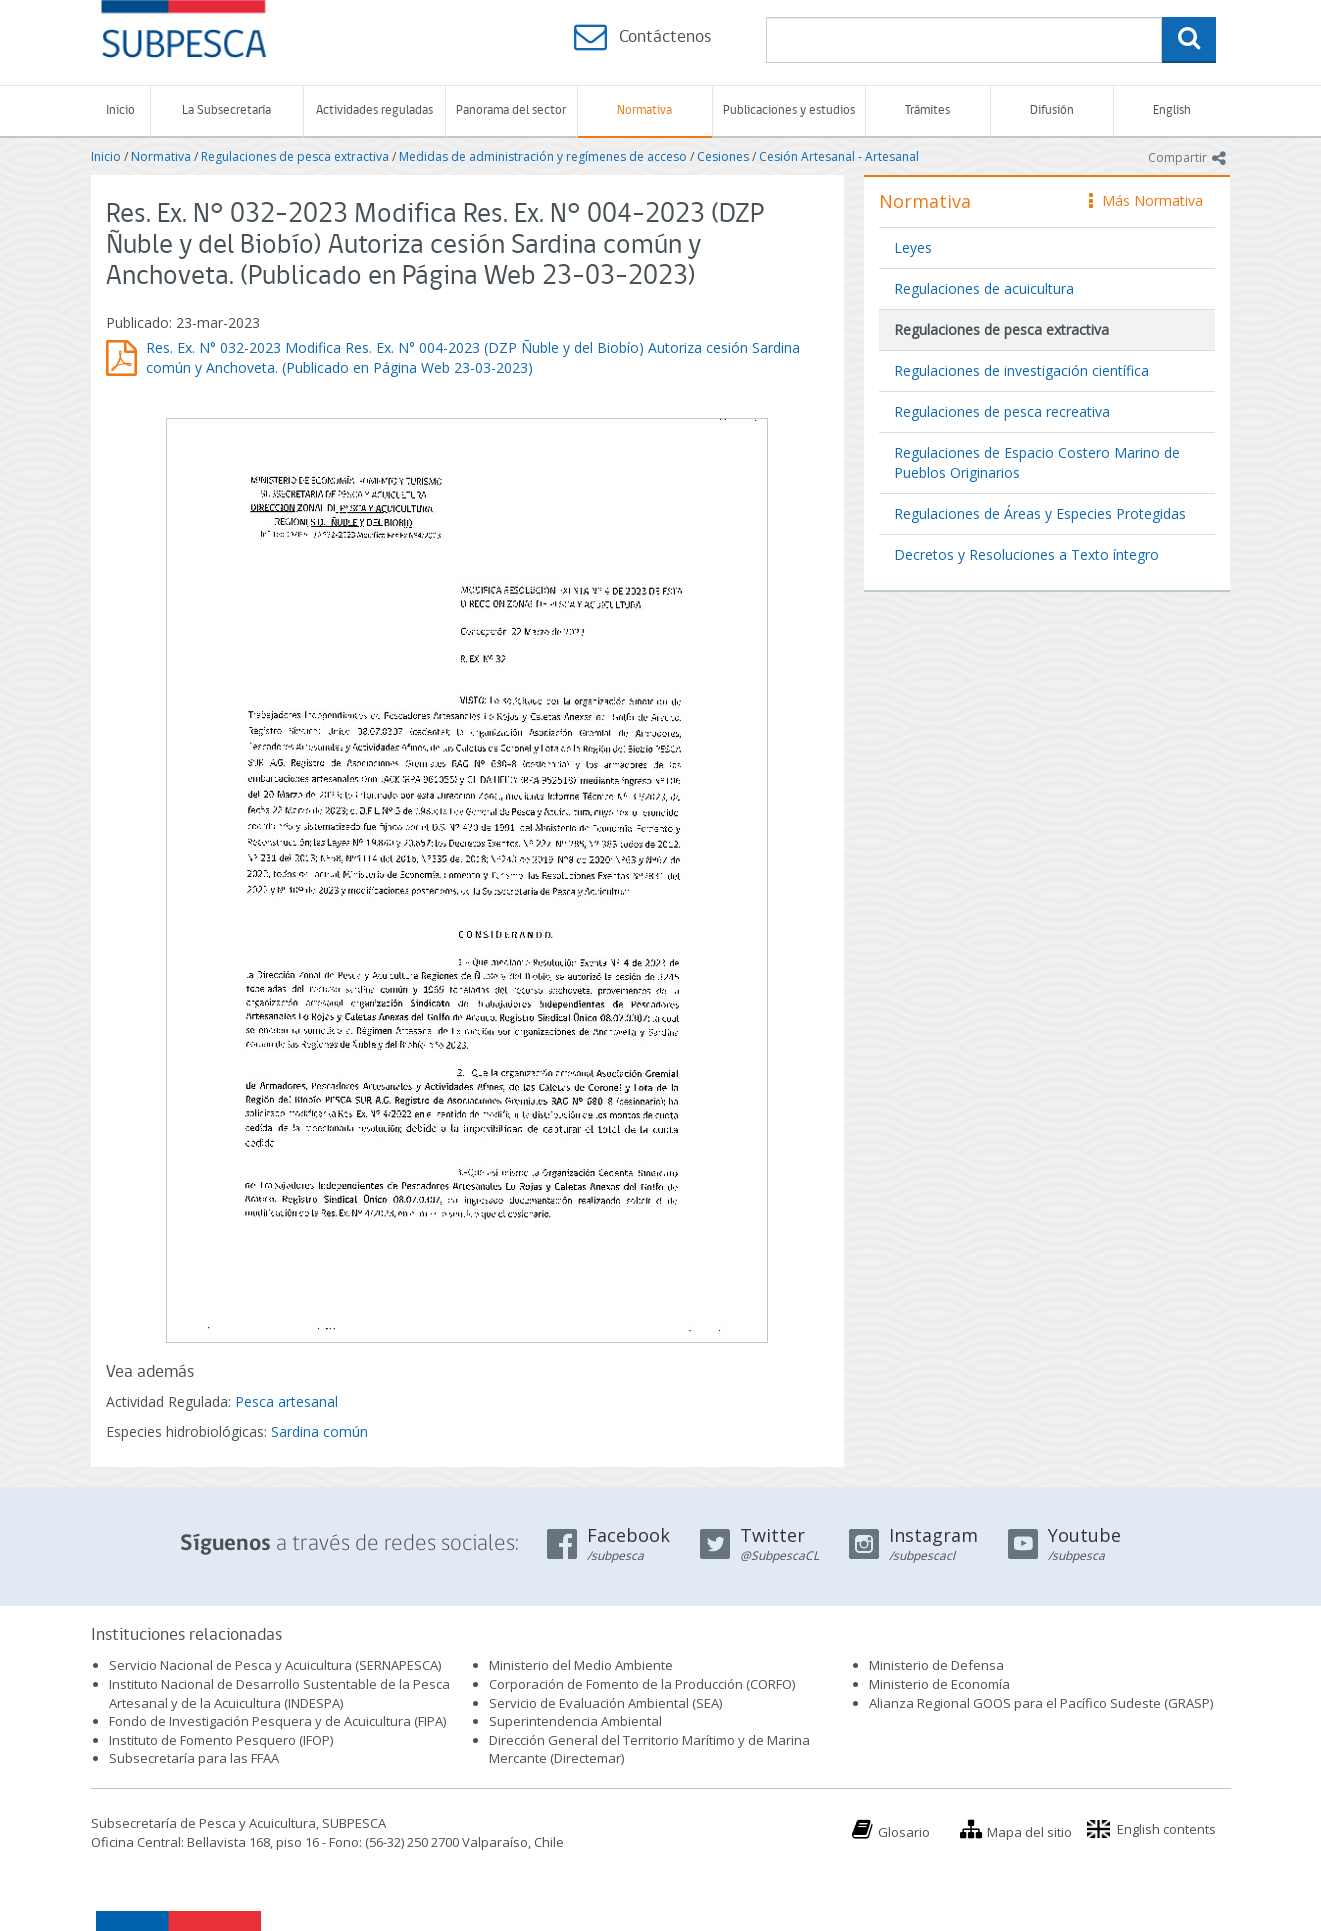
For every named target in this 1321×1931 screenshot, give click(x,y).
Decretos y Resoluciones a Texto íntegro (1026, 554)
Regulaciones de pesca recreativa (1002, 411)
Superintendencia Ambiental (575, 1721)
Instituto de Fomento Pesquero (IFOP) (221, 1740)
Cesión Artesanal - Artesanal (839, 156)
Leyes (913, 247)
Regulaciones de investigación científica (1021, 370)
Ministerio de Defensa (936, 1665)
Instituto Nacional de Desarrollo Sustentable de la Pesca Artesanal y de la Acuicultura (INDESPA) (279, 1693)
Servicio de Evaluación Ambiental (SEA (604, 1703)
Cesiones (723, 156)
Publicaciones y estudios (789, 110)
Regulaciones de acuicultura (984, 288)
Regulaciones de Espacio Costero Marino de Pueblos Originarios (1037, 462)
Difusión (1052, 110)
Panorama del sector (511, 110)
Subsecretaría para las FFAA (194, 1758)
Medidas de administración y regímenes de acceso (543, 156)
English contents (1166, 1829)
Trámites (927, 110)
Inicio (120, 110)
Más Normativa (1146, 200)
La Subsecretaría (226, 110)
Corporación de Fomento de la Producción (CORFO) (642, 1684)
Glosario (904, 1832)
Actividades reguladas (374, 110)
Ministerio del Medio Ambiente (581, 1665)
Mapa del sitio (1029, 1832)
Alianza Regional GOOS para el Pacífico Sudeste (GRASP (1039, 1703)
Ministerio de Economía (939, 1684)
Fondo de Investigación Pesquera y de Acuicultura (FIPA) (277, 1721)
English (1172, 110)
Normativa (644, 110)
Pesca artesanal (286, 1401)
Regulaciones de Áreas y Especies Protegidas (1040, 513)
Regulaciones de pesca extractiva (295, 156)
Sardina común (319, 1431)
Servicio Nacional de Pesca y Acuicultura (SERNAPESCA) (275, 1665)
